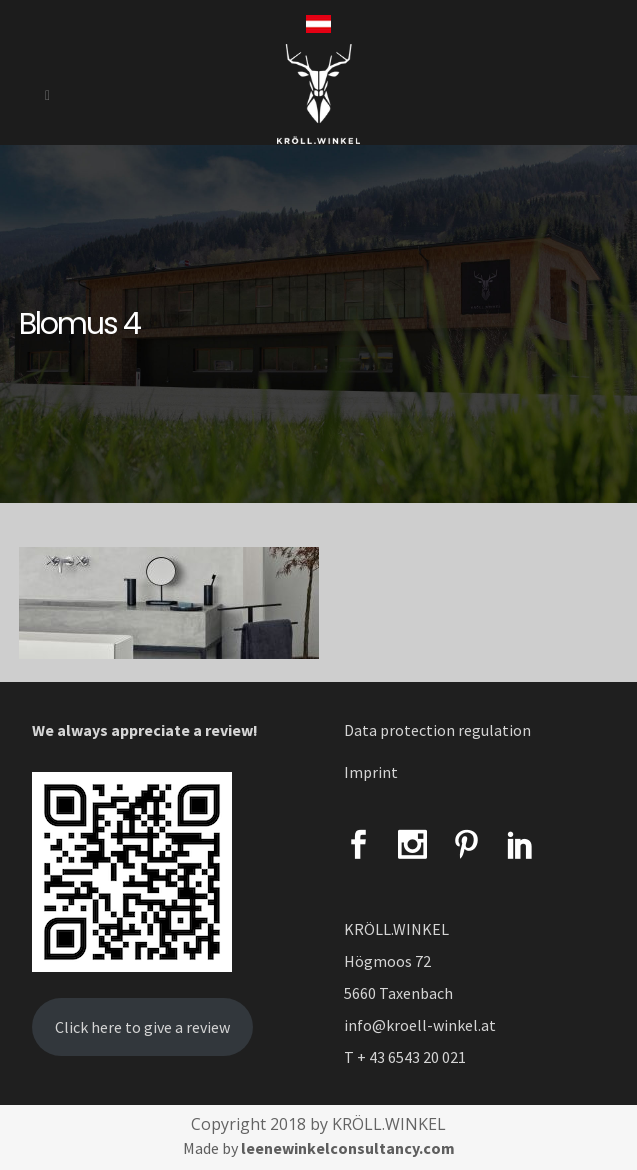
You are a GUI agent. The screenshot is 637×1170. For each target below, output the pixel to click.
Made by (319, 1148)
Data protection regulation (437, 730)
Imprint (371, 772)
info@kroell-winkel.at (420, 1025)
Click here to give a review (142, 1027)
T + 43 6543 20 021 (405, 1057)
